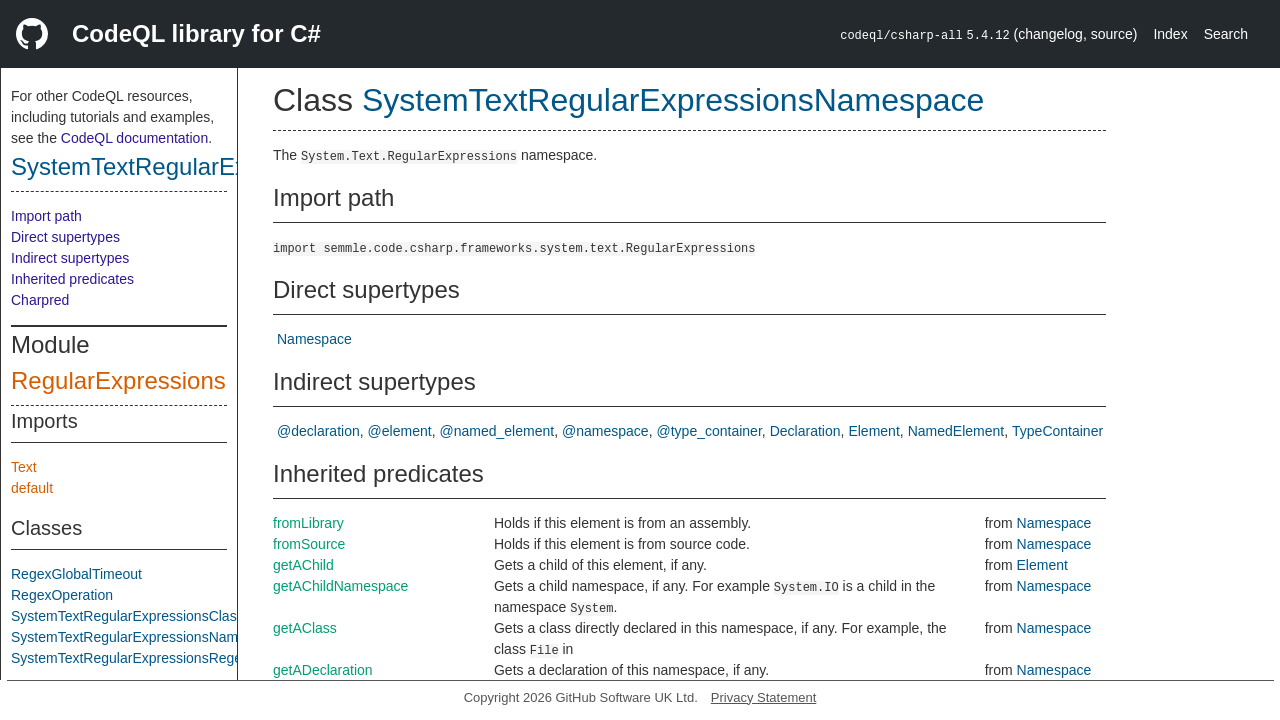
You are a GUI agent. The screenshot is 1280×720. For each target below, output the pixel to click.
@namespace (605, 431)
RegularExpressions (118, 380)
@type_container (709, 431)
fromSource (309, 544)
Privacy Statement (764, 697)
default (32, 488)
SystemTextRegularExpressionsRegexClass (147, 658)
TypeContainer (1057, 431)
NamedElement (956, 431)
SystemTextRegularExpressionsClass (127, 616)
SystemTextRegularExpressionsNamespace (147, 637)
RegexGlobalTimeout (76, 574)
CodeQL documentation (134, 138)
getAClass (305, 628)
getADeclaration (323, 670)
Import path (46, 216)
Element (873, 431)
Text (24, 467)
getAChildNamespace (340, 586)
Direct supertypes (65, 237)
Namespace (314, 339)
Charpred (40, 300)
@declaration (318, 431)
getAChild (303, 565)
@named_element (497, 431)
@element (400, 431)
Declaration (805, 431)
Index (1170, 34)
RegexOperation (62, 595)
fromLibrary (308, 523)
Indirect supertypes (70, 258)
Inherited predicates (72, 279)
